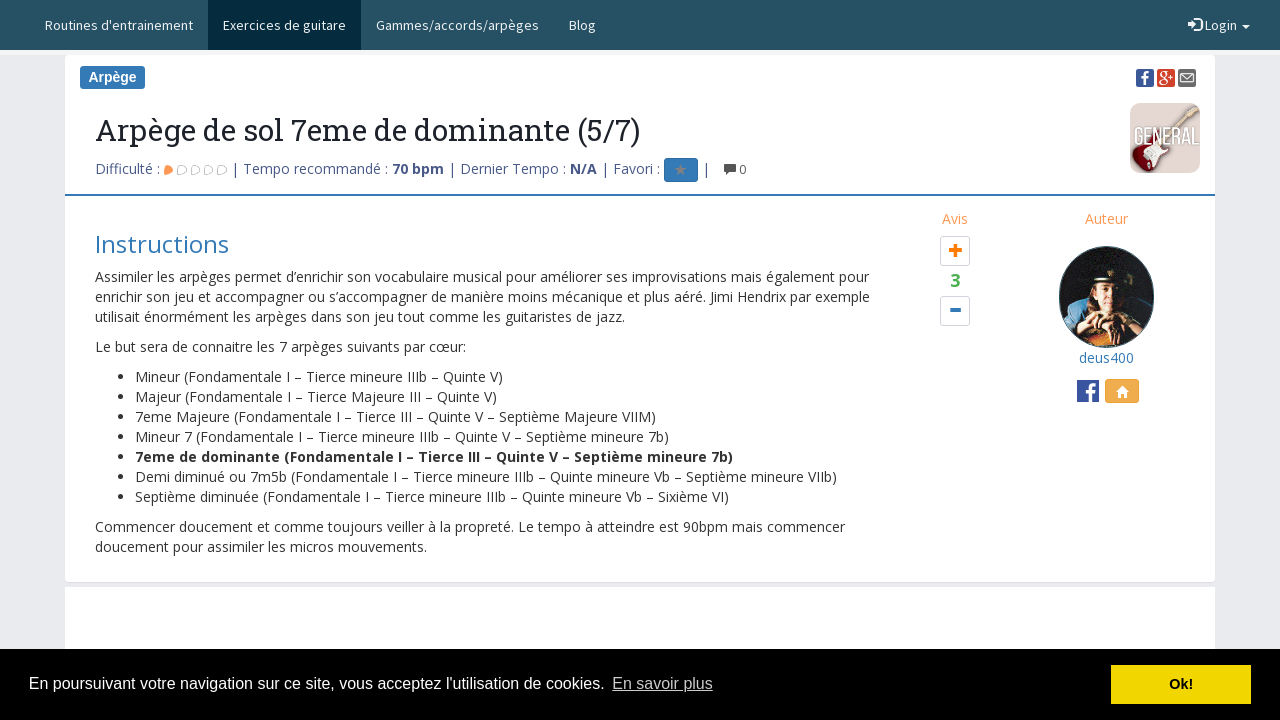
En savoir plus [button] (662, 683)
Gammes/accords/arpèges (457, 25)
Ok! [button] (1181, 684)
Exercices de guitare (284, 25)
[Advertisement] (640, 637)
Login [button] (1219, 25)
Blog (582, 25)
